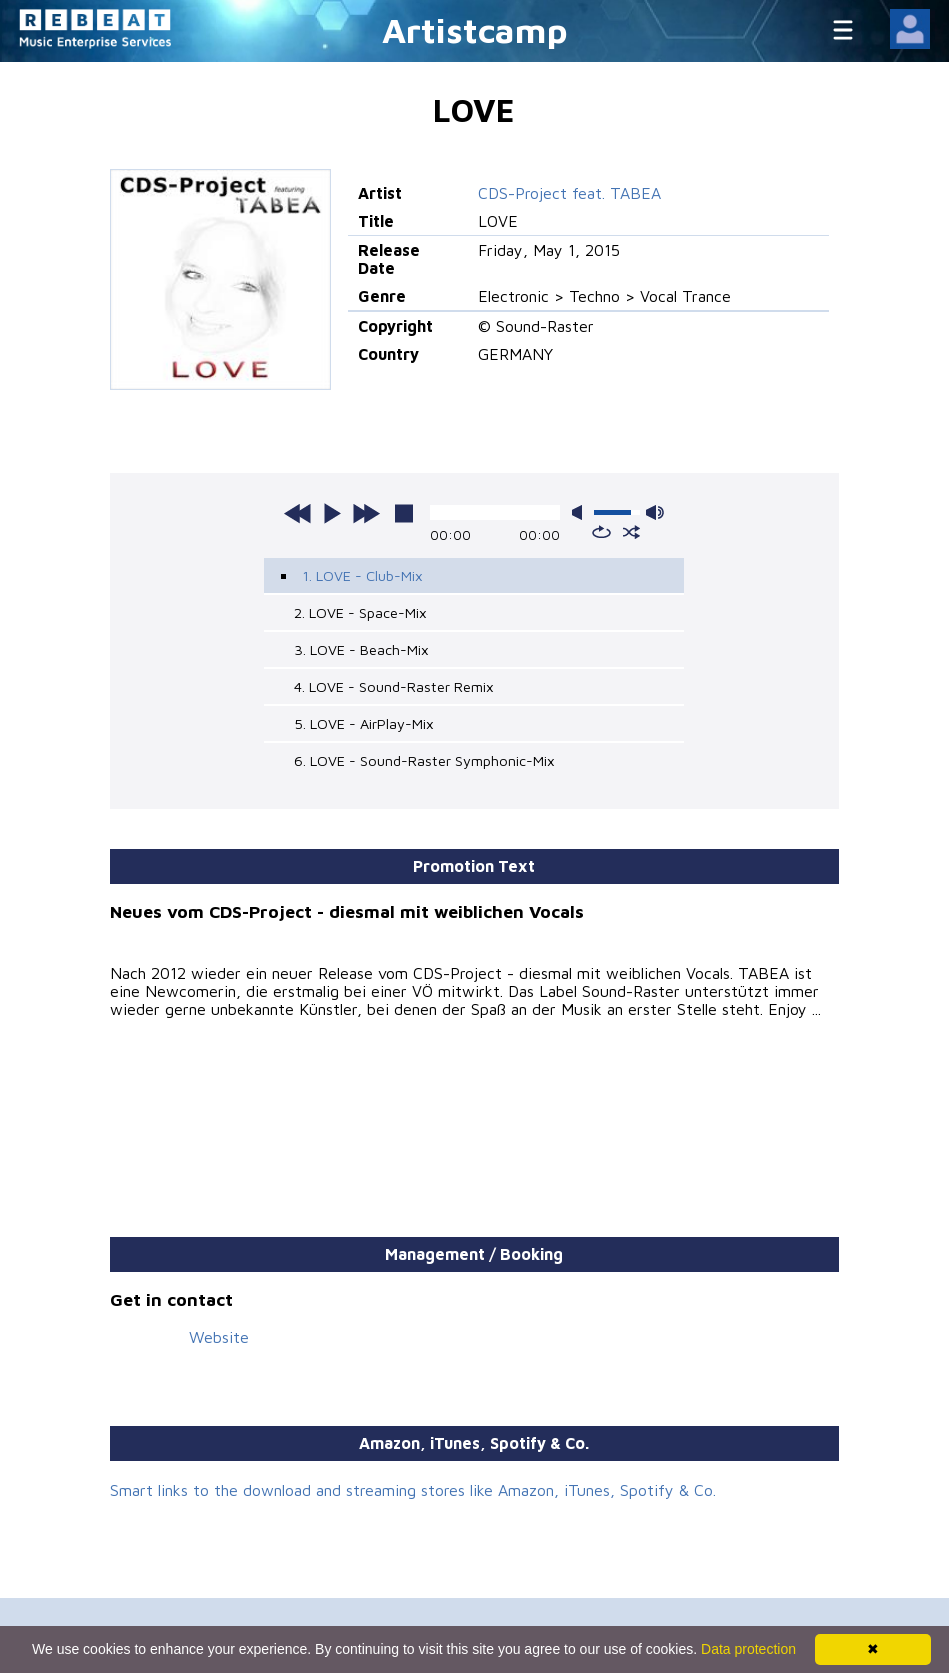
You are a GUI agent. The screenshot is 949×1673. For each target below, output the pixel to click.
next (366, 513)
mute (581, 512)
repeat (601, 532)
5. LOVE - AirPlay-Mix (364, 723)
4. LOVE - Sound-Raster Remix (394, 686)
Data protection (748, 1649)
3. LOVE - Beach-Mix (361, 649)
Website (219, 1337)
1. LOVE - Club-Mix (362, 575)
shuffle (631, 532)
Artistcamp (475, 29)
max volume (655, 512)
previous (298, 513)
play (332, 513)
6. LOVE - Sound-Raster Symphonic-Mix (424, 760)
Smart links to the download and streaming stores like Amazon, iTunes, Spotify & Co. (413, 1490)
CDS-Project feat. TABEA (569, 193)
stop (404, 513)
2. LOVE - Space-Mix (360, 612)
